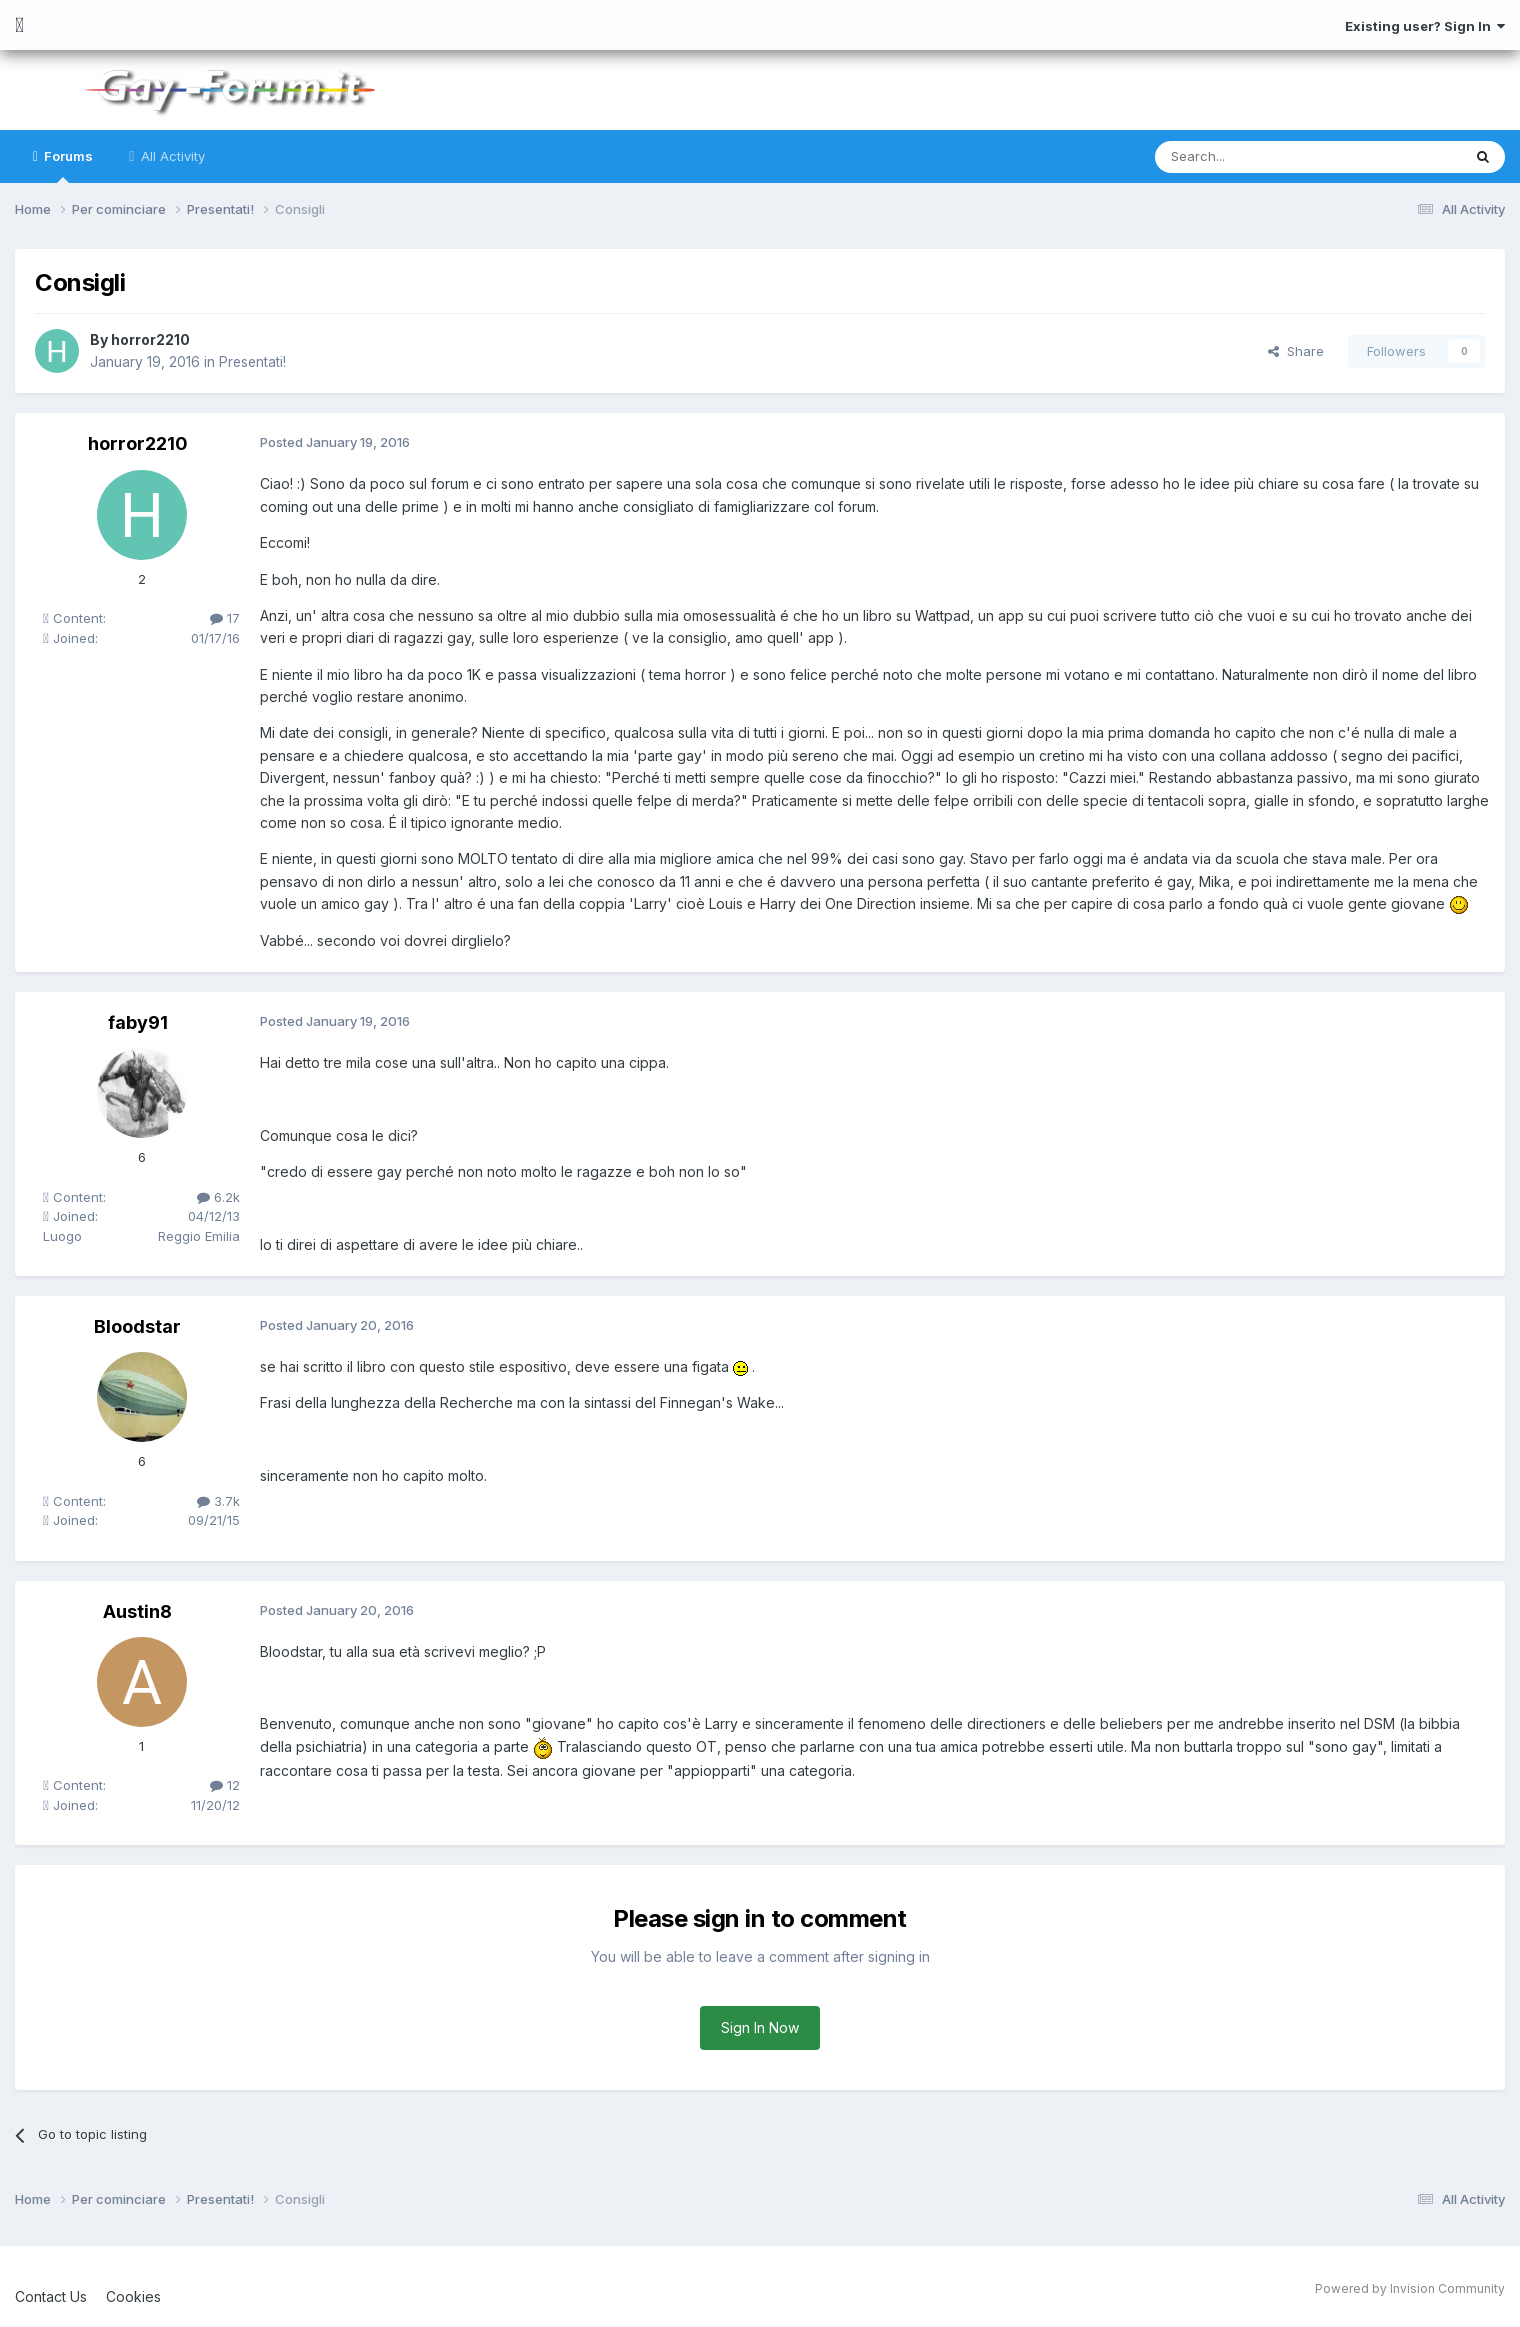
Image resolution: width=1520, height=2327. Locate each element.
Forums (67, 165)
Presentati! (253, 361)
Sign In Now (760, 2027)
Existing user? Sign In (1425, 26)
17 (225, 618)
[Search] (1257, 157)
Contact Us (51, 2296)
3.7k (218, 1501)
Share (1296, 351)
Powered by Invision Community (1410, 2288)
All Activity (171, 156)
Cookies (133, 2296)
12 (225, 1785)
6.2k (218, 1197)
